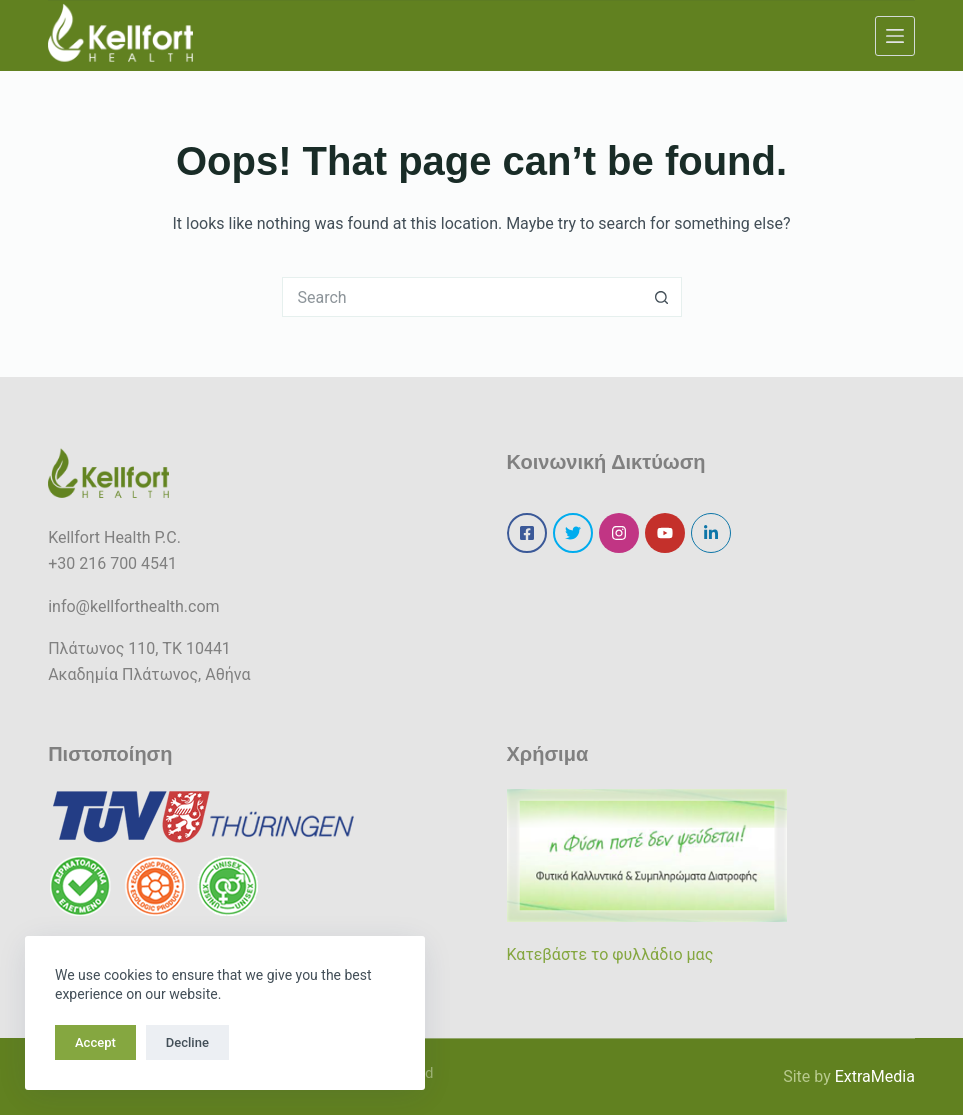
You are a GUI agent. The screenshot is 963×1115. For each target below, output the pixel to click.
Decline (187, 1042)
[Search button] (662, 297)
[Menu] (895, 36)
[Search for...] (462, 297)
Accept (95, 1042)
